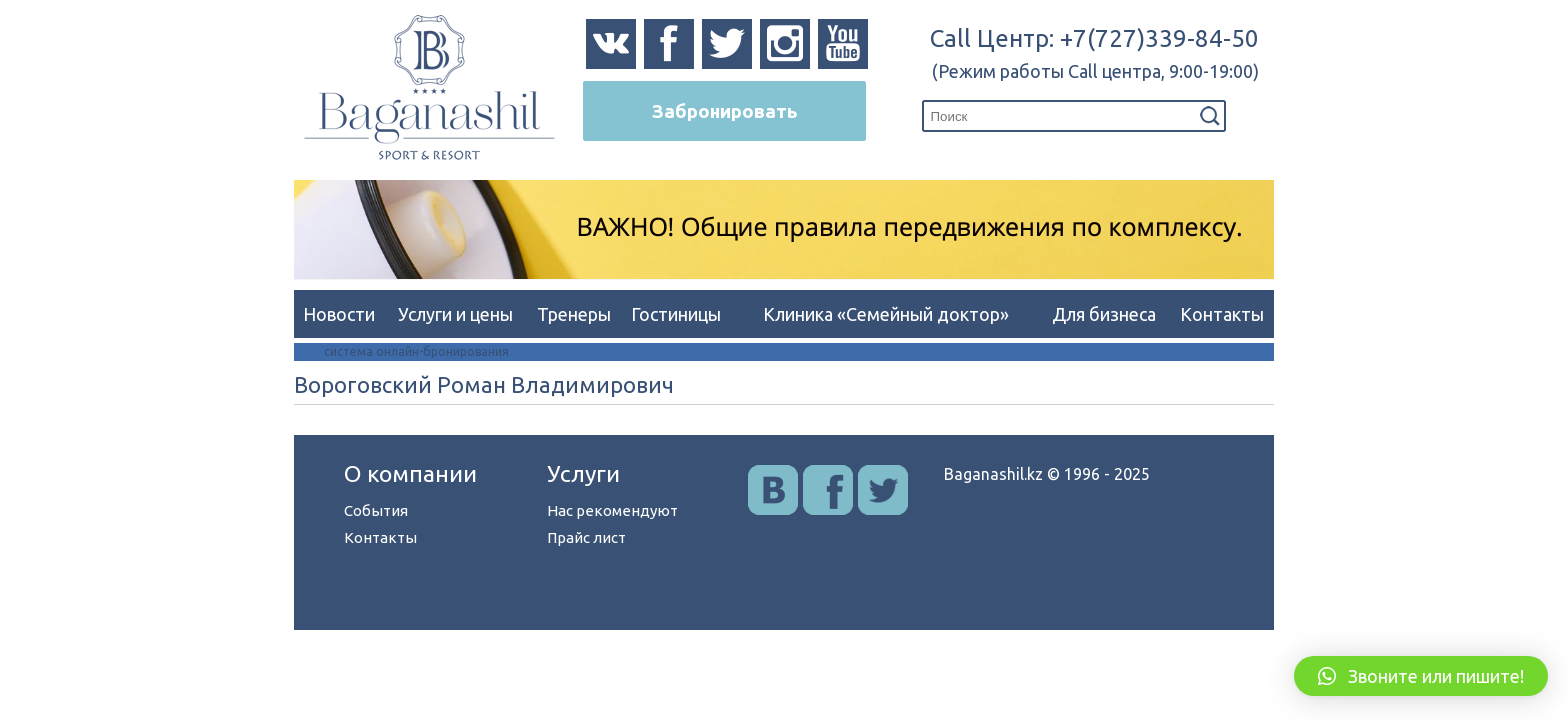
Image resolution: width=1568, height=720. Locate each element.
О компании (410, 473)
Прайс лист (586, 537)
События (376, 510)
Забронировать (724, 111)
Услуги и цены (455, 314)
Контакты (1222, 314)
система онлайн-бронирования (416, 351)
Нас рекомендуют (612, 510)
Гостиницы (676, 314)
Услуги (583, 473)
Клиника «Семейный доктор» (886, 314)
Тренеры (574, 314)
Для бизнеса (1104, 314)
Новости (339, 314)
